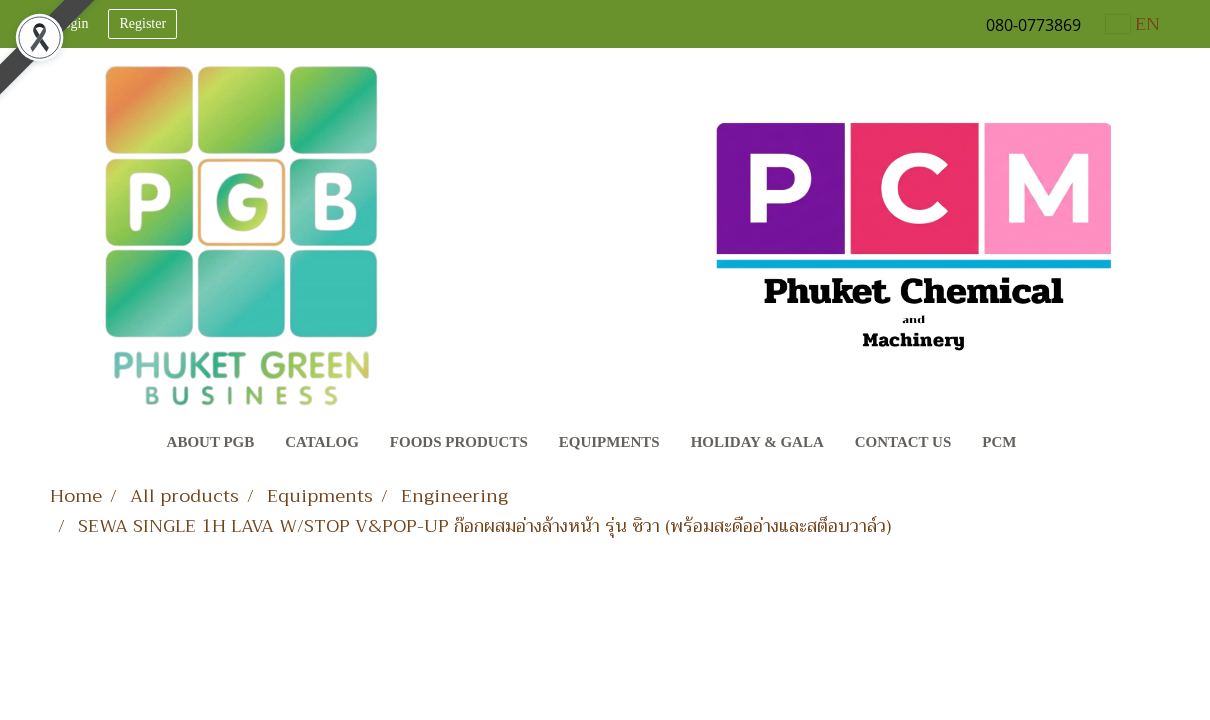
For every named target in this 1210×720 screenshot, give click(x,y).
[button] (1050, 444)
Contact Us (903, 442)
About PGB (211, 442)
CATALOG (322, 442)
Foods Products (459, 442)
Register (142, 23)
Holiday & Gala (757, 442)
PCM (999, 442)
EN (1133, 24)
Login (71, 23)
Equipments (609, 442)
